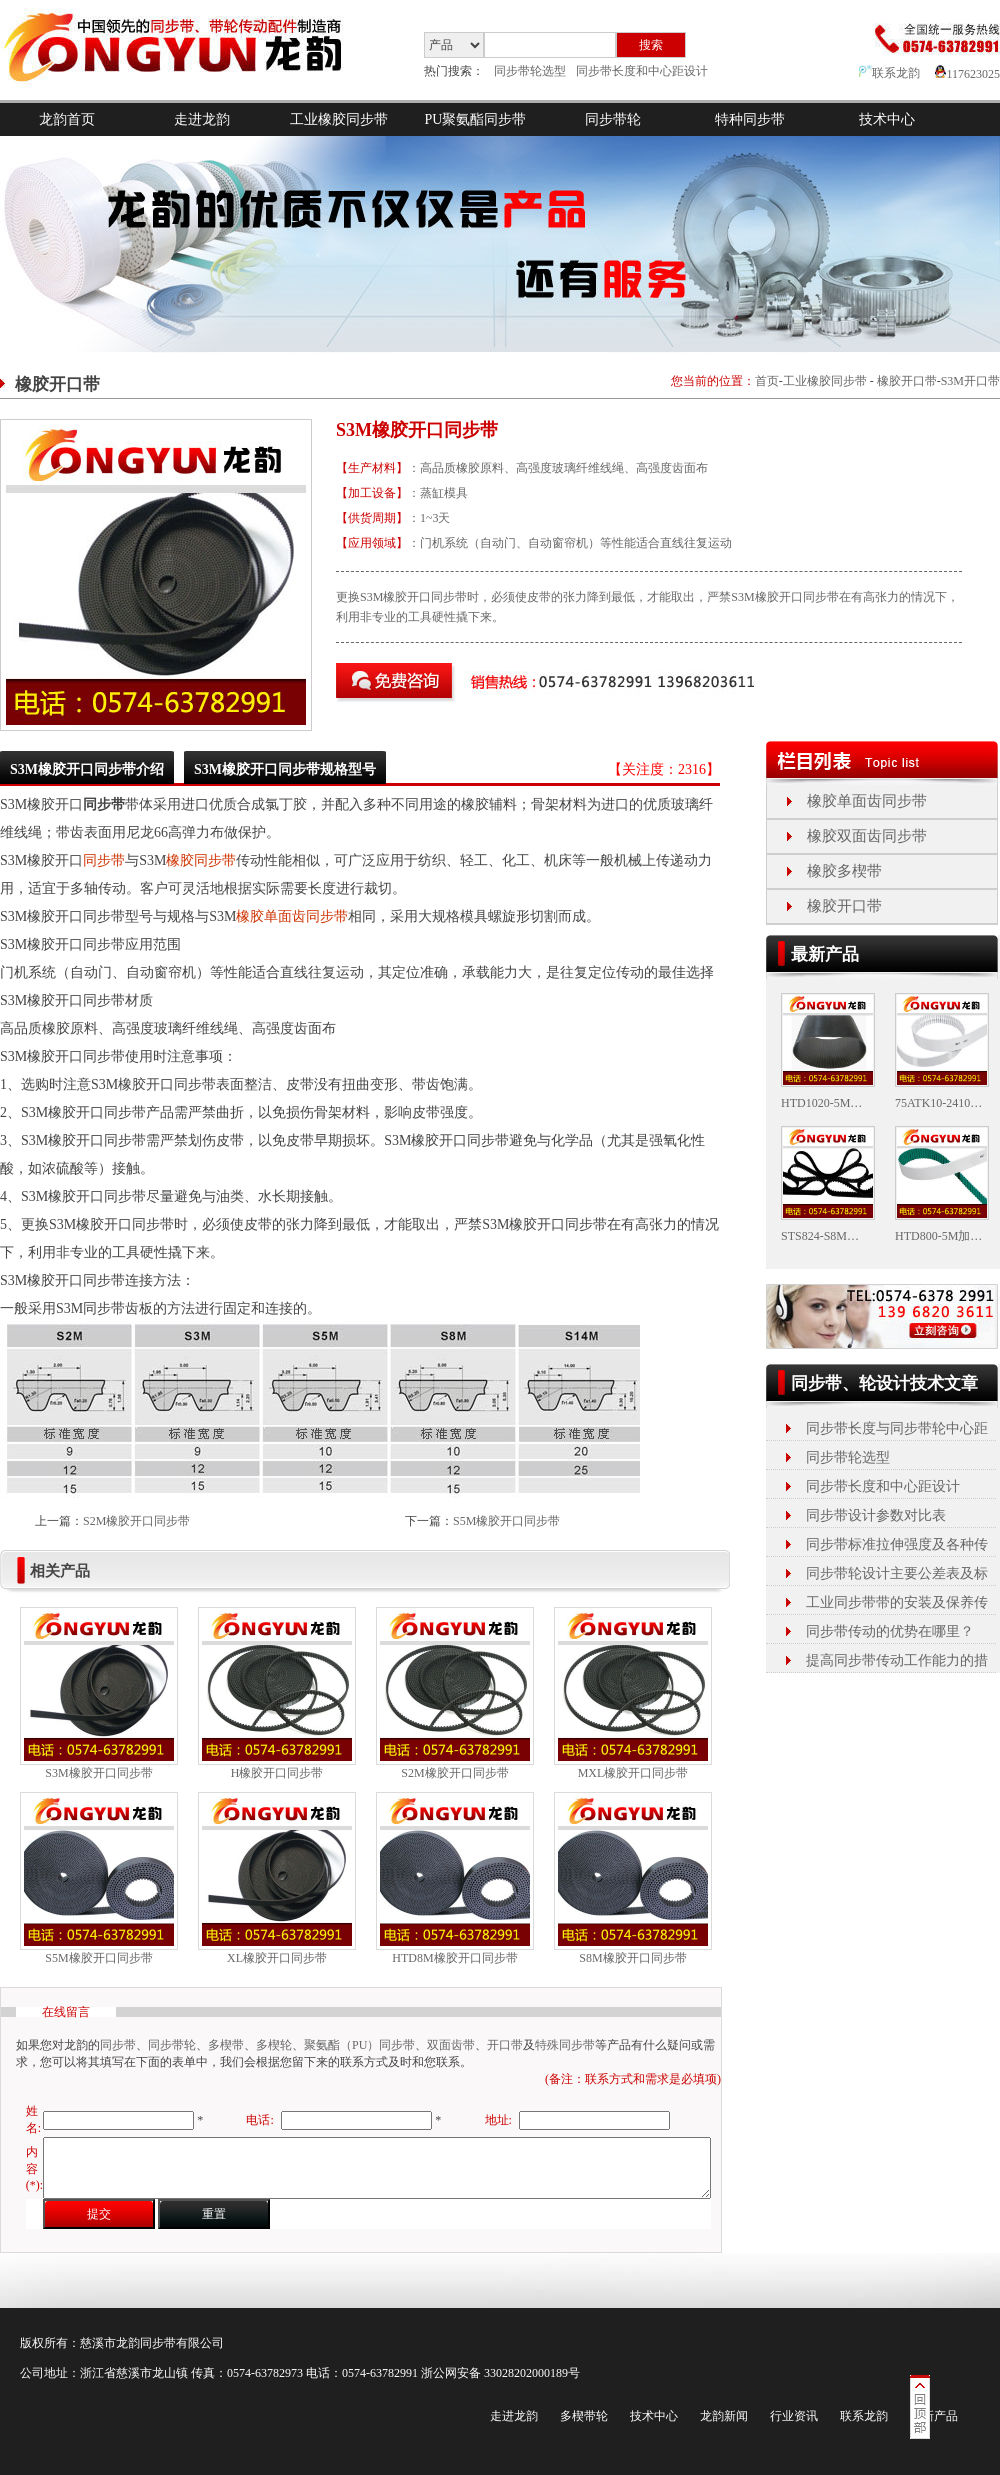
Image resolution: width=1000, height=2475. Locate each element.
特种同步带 (750, 119)
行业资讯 (794, 2416)
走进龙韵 (202, 119)
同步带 (104, 860)
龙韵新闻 (724, 2416)
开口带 (505, 2045)
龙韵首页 (67, 119)
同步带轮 (613, 119)
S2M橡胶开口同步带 (136, 1521)
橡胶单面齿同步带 (292, 916)
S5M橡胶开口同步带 (506, 1521)
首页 (767, 381)
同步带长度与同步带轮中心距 (897, 1428)
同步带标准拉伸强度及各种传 (897, 1544)
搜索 (651, 45)
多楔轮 (274, 2045)
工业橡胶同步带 (339, 119)
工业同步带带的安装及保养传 (897, 1602)
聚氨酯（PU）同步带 (359, 2045)
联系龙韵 (889, 73)
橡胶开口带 (907, 381)
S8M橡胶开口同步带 (632, 1958)
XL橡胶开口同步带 (277, 1958)
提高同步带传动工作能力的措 (897, 1660)
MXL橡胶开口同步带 (633, 1773)
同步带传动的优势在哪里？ (890, 1631)
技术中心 (887, 119)
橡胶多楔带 (844, 871)
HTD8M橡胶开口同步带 (454, 1958)
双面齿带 (451, 2045)
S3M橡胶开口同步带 (98, 1773)
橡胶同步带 (201, 860)
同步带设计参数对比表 (876, 1515)
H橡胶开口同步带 (277, 1773)
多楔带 (226, 2045)
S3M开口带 (970, 381)
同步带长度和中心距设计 (642, 71)
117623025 (967, 74)
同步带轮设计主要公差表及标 (897, 1573)
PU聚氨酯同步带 (476, 119)
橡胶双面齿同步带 (867, 836)
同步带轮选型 (530, 71)
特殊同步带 (565, 2045)
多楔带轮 (584, 2416)
